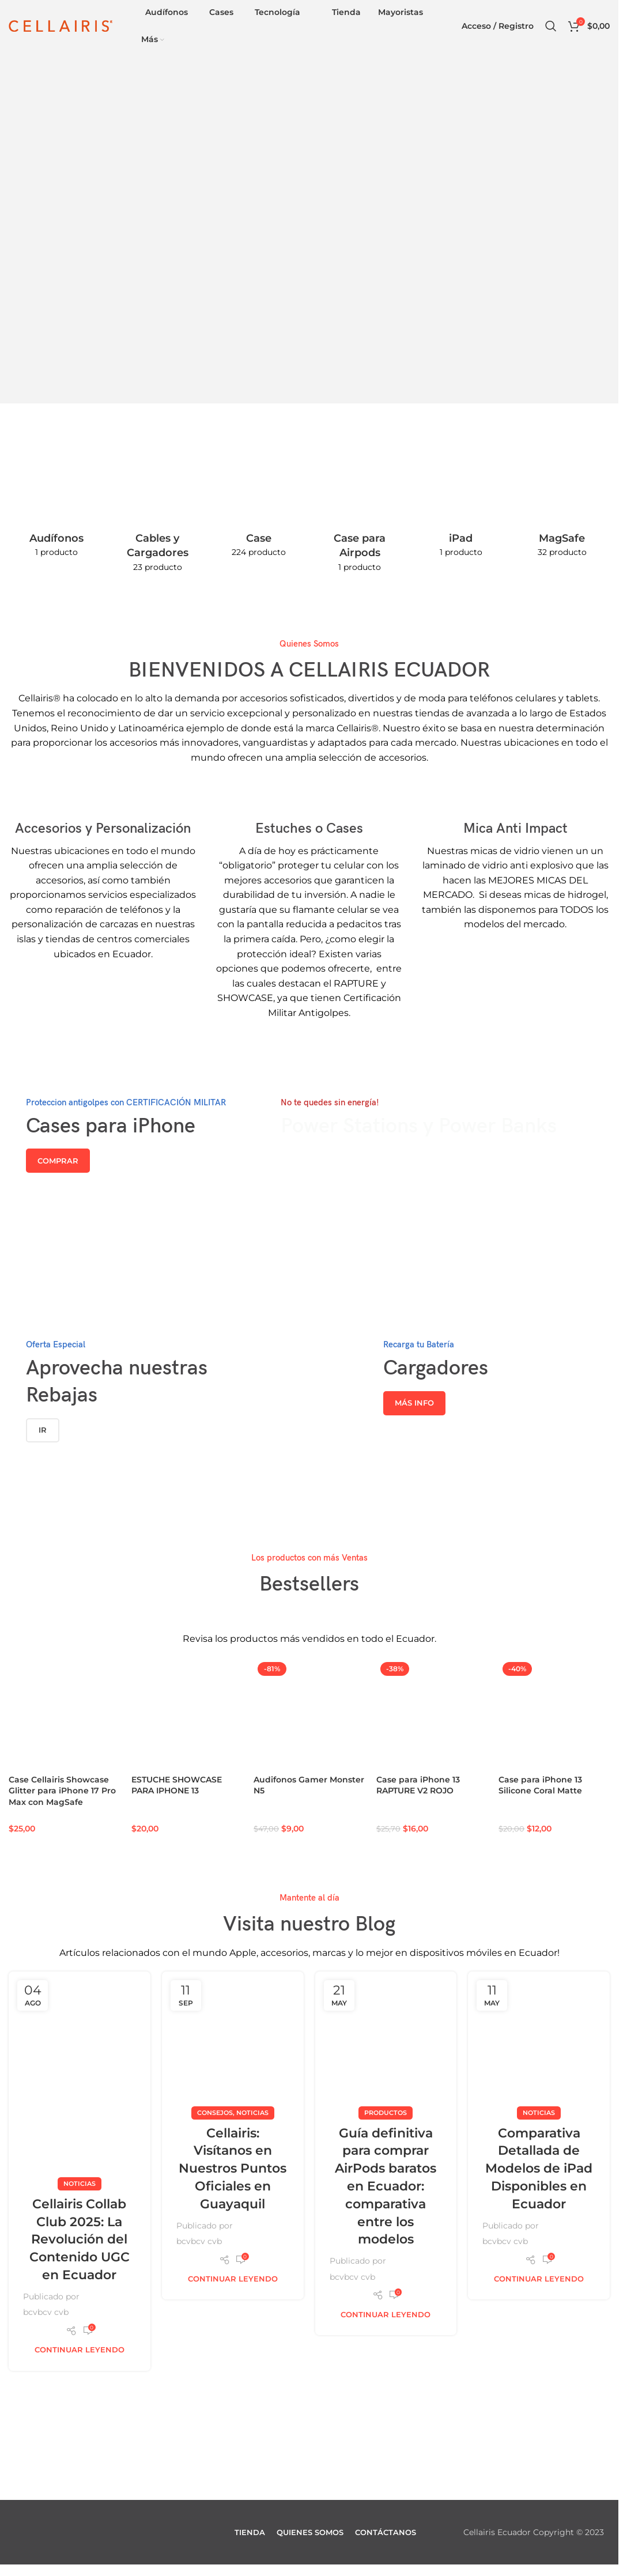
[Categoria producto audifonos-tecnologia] (56, 507)
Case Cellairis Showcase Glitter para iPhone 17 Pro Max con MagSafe (62, 1790)
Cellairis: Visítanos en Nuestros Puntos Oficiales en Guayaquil (232, 2168)
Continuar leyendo (79, 2349)
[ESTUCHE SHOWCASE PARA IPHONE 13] (187, 1713)
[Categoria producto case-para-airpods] (360, 514)
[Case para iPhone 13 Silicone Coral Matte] (554, 1713)
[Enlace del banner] (130, 1164)
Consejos (215, 2112)
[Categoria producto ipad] (461, 507)
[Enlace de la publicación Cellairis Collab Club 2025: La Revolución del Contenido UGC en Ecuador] (79, 2077)
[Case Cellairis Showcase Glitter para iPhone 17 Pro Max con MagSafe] (64, 1713)
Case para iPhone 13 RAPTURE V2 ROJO (418, 1785)
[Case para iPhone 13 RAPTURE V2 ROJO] (432, 1713)
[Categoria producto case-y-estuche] (259, 507)
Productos (385, 2112)
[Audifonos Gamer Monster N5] (309, 1713)
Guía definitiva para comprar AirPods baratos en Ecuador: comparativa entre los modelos (385, 2186)
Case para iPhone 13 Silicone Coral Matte (540, 1785)
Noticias (79, 2183)
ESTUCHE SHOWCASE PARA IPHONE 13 (176, 1785)
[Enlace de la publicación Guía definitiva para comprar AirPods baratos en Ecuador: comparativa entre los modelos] (386, 2042)
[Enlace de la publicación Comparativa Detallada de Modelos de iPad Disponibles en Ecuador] (539, 2042)
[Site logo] (60, 25)
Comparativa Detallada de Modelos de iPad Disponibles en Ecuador (538, 2168)
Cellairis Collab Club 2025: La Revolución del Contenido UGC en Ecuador (79, 2239)
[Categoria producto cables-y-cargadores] (158, 514)
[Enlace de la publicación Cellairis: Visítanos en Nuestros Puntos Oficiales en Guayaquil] (233, 2042)
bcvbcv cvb (46, 2312)
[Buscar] (550, 25)
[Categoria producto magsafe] (562, 507)
